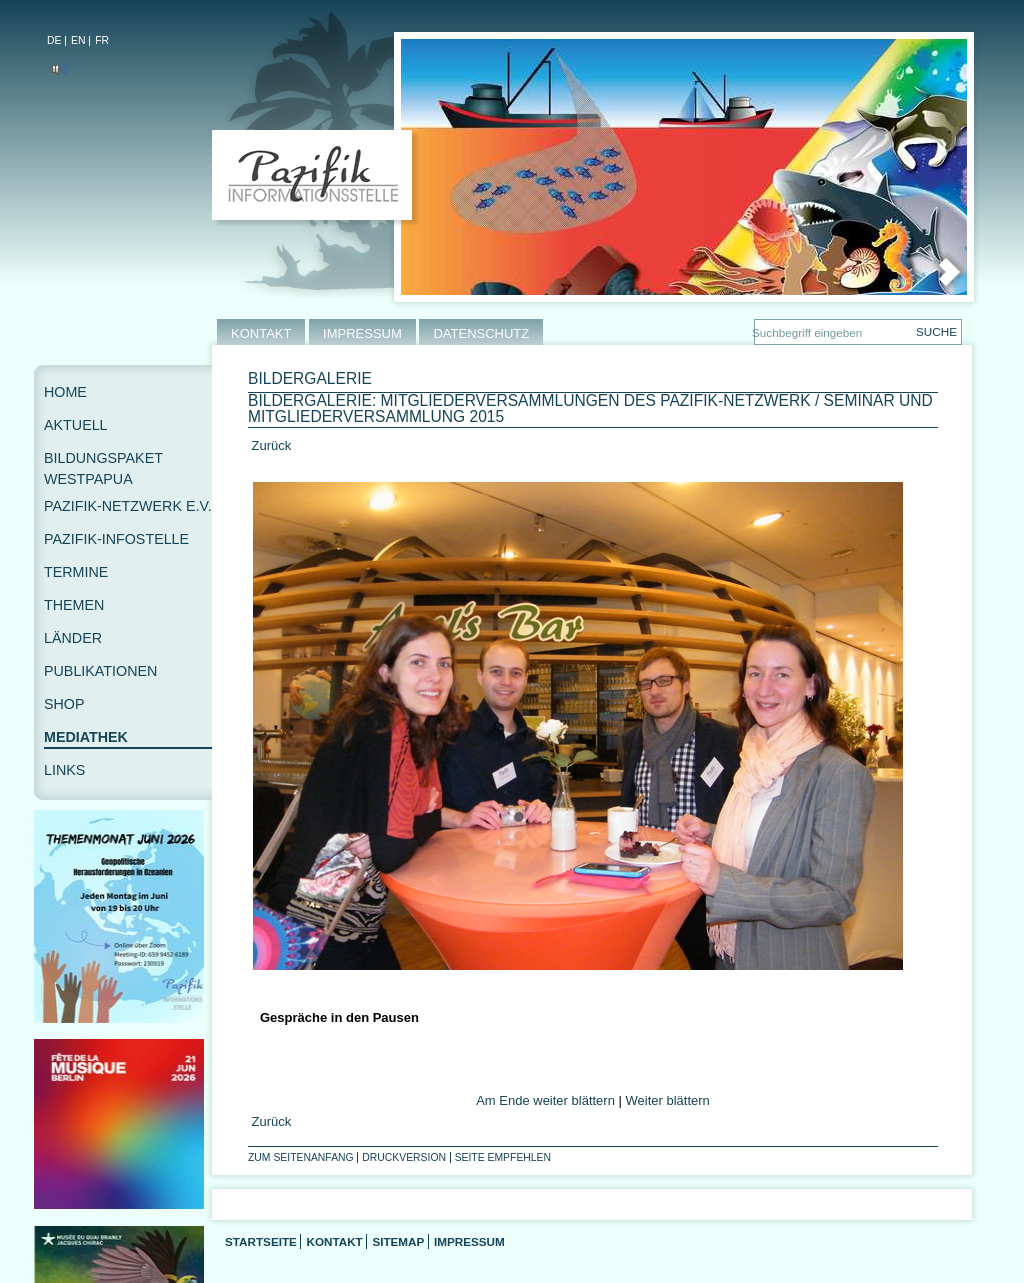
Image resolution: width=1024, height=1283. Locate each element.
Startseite (261, 1241)
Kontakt (334, 1241)
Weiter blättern (668, 1100)
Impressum (469, 1241)
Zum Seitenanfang (301, 1157)
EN (78, 40)
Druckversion (404, 1157)
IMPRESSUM (362, 333)
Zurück (269, 445)
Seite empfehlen (503, 1157)
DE (54, 40)
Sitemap (398, 1241)
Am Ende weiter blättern (545, 1100)
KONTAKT (261, 333)
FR (102, 40)
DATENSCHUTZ (481, 333)
